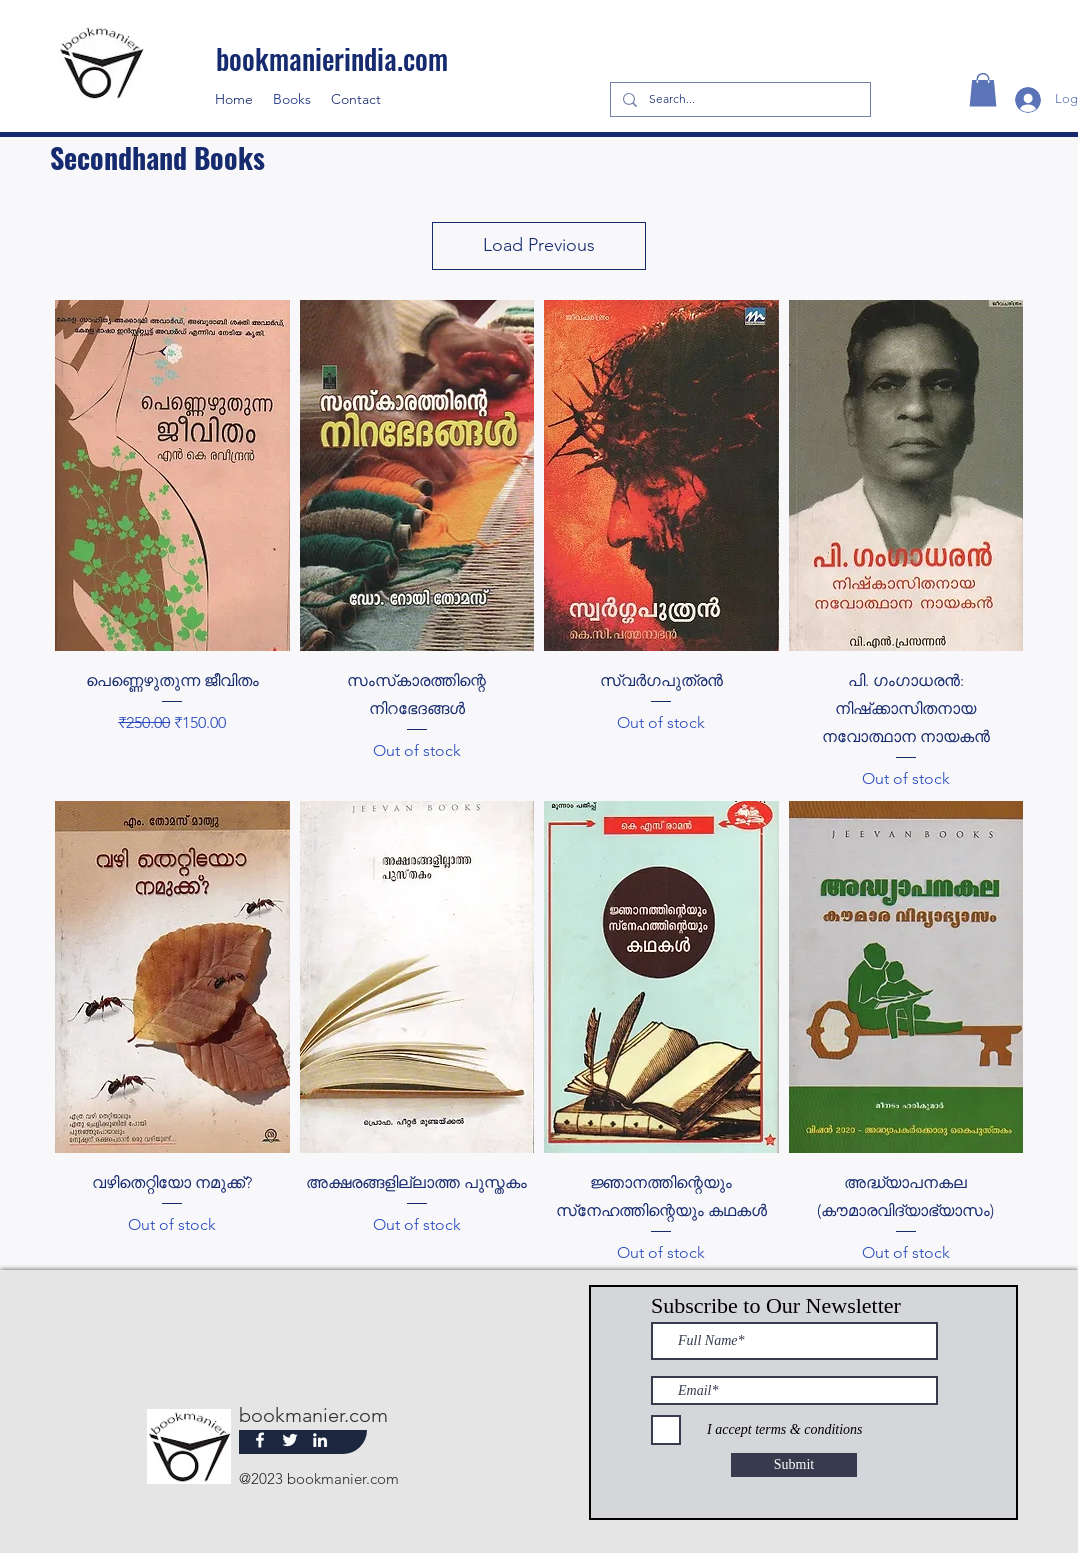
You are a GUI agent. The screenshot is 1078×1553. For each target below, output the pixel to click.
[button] (983, 89)
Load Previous (539, 245)
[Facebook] (260, 1440)
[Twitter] (290, 1440)
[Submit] (794, 1465)
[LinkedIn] (320, 1440)
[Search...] (738, 99)
